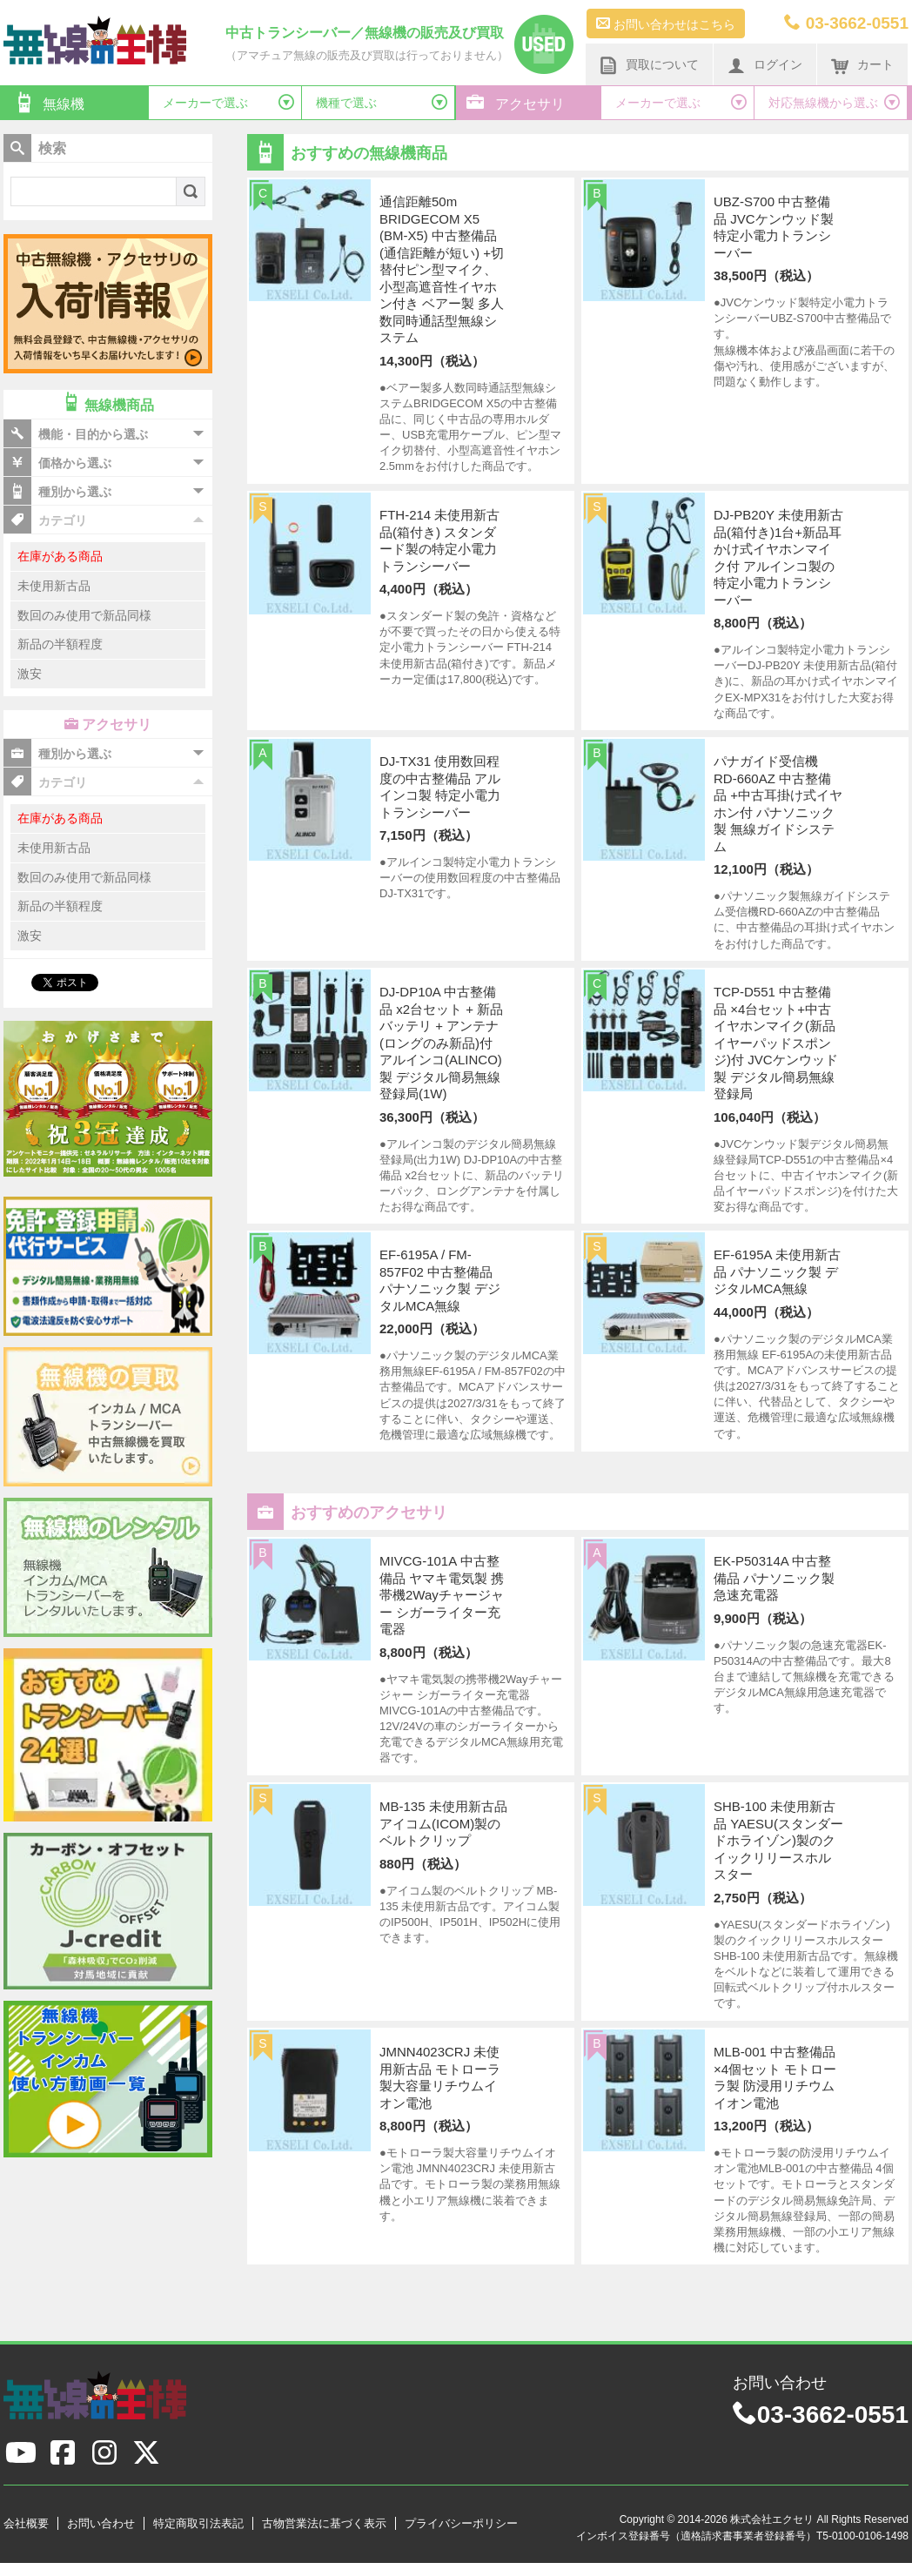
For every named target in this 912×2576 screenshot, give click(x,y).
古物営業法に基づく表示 (324, 2523)
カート (862, 65)
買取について (649, 65)
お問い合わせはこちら (665, 23)
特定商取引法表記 (198, 2523)
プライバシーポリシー (461, 2523)
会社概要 (26, 2523)
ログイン (765, 65)
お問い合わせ (101, 2523)
